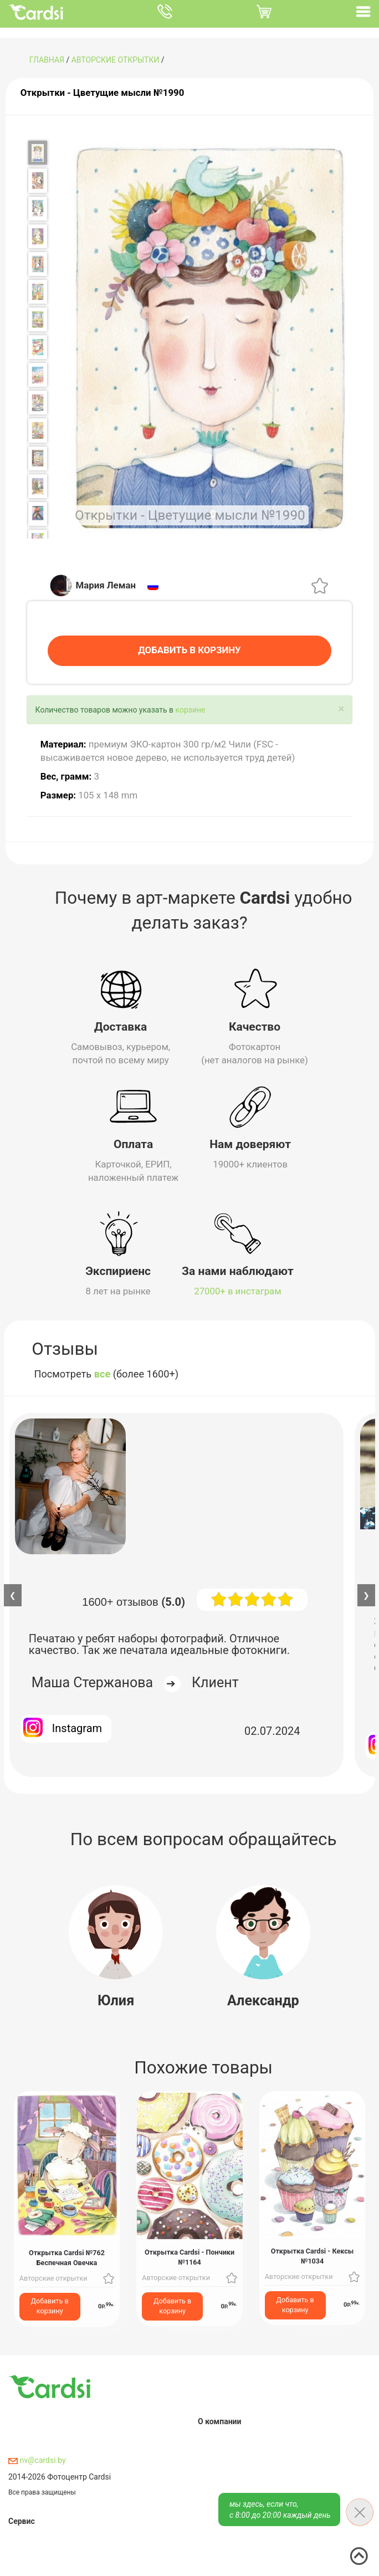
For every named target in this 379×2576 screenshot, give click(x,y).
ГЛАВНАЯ (46, 59)
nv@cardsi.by (37, 2459)
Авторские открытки (115, 59)
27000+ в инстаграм (237, 1290)
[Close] (341, 708)
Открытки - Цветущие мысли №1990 (103, 92)
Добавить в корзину (50, 2305)
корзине (191, 708)
